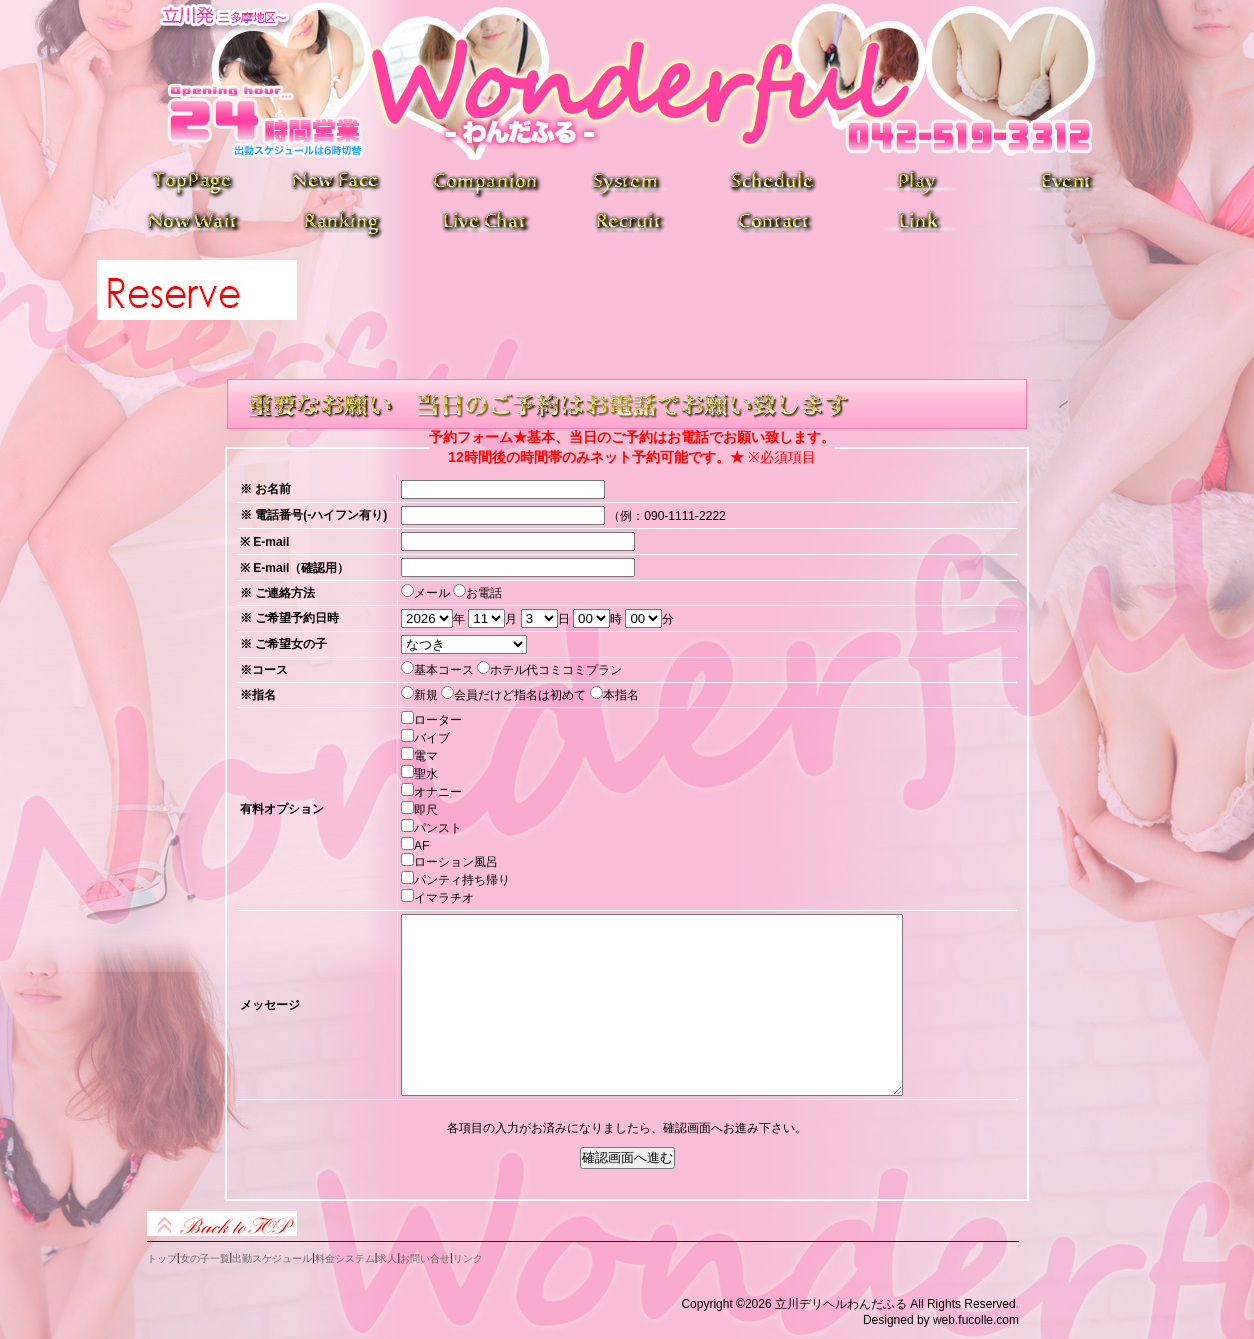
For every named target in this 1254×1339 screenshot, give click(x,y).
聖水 (426, 774)
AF (421, 846)
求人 (387, 1258)
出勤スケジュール (272, 1258)
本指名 (621, 695)
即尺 (426, 810)
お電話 (484, 593)
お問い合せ (425, 1258)
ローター (438, 720)
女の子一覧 (205, 1258)
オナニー (438, 792)
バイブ (432, 738)
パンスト (438, 828)
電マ (426, 756)
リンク (468, 1258)
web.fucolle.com (976, 1320)
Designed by (896, 1320)
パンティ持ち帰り (462, 880)
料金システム (345, 1258)
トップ (162, 1258)
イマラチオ (444, 898)
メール (432, 593)
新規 (426, 695)
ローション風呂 (456, 862)
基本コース (444, 670)
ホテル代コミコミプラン (556, 670)
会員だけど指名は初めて (520, 695)
